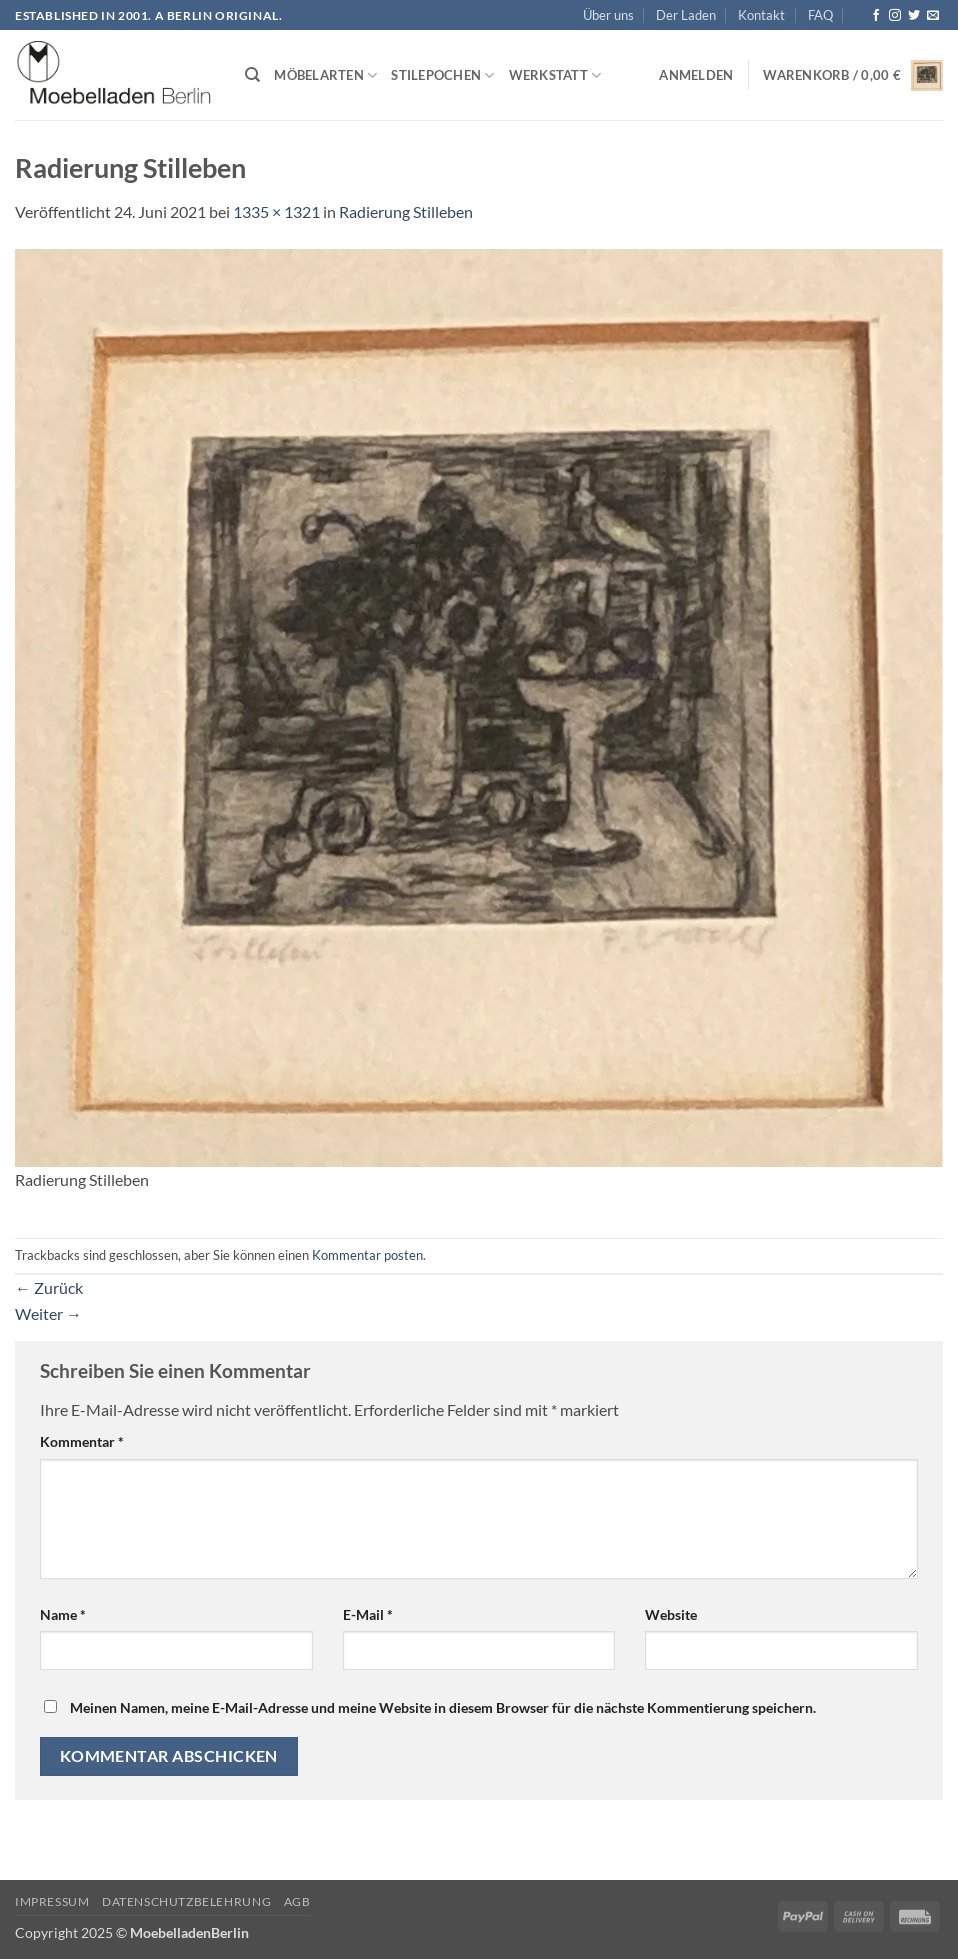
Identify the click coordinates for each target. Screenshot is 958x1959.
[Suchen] (252, 75)
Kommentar (82, 1441)
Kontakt (761, 15)
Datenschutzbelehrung (186, 1901)
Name (63, 1614)
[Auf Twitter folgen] (914, 16)
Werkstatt (555, 75)
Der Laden (686, 15)
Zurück (49, 1287)
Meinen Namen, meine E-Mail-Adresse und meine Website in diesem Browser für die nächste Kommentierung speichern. (443, 1707)
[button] (696, 75)
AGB (297, 1901)
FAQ (820, 15)
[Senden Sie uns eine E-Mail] (933, 16)
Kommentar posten (367, 1255)
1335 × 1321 (276, 211)
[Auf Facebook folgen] (876, 16)
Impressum (52, 1901)
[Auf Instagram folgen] (895, 16)
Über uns (608, 15)
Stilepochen (442, 75)
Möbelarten (325, 75)
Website (671, 1614)
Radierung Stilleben (406, 211)
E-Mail (368, 1614)
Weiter (48, 1313)
